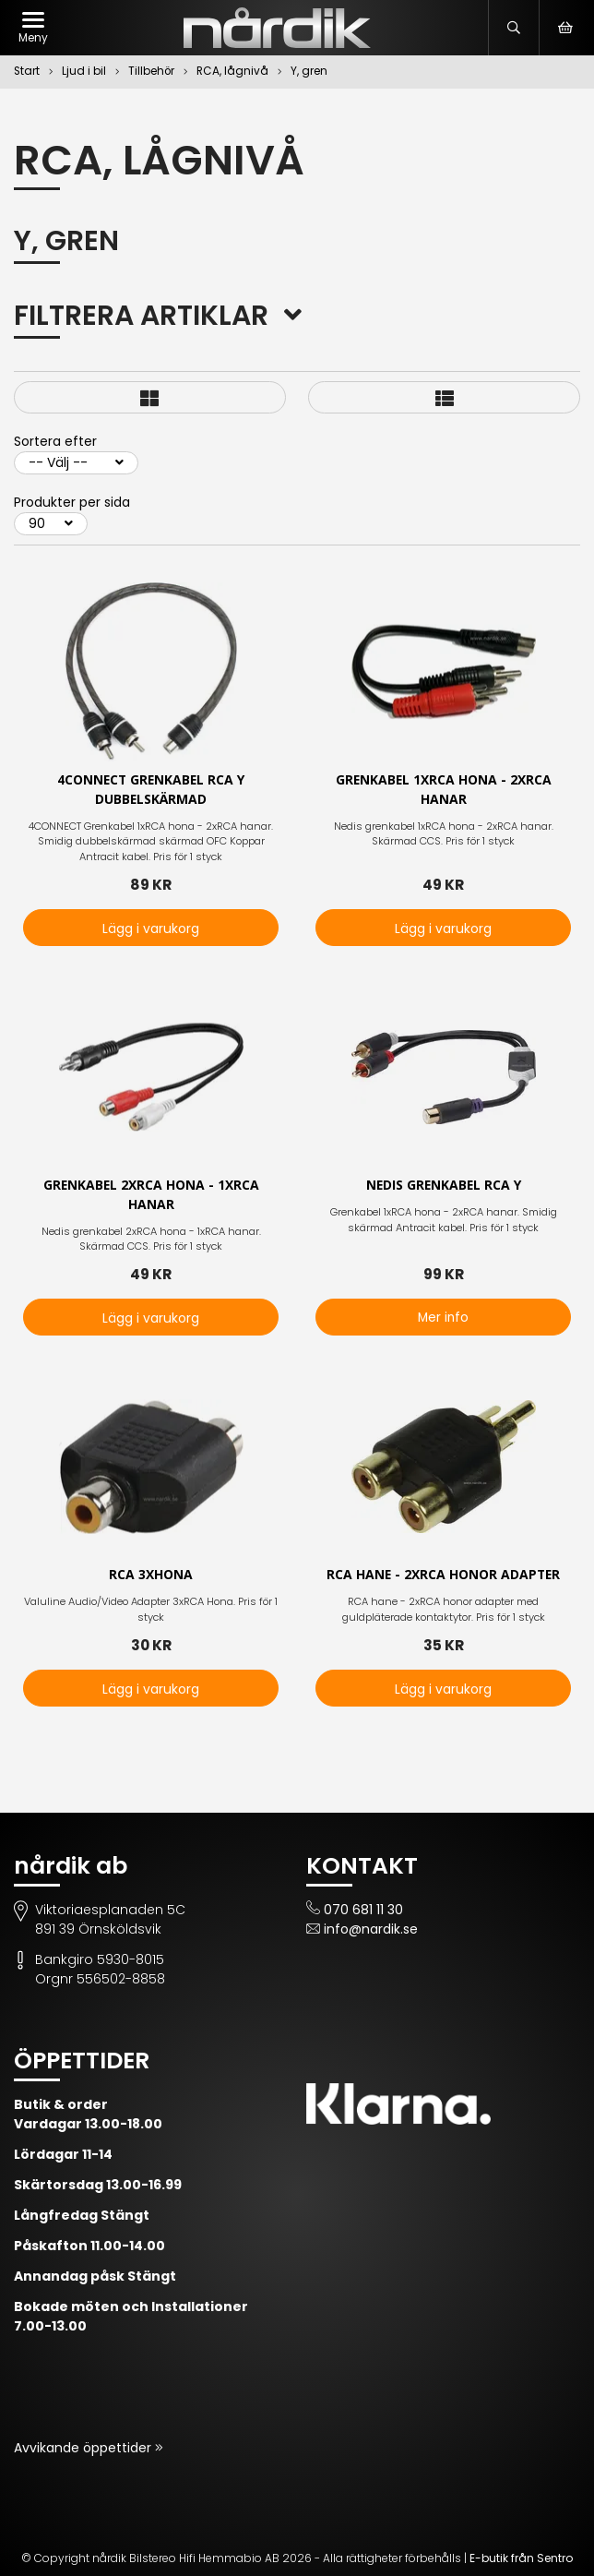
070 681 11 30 (363, 1909)
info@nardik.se (371, 1929)
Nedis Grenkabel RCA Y (443, 1185)
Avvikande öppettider (84, 2447)
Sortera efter (55, 441)
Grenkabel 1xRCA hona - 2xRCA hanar (443, 790)
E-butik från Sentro (521, 2558)
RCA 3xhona (151, 1576)
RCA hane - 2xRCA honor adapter (444, 1576)
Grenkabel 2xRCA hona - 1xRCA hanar (151, 1195)
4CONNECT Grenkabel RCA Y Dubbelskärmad (150, 790)
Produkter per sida (72, 502)
